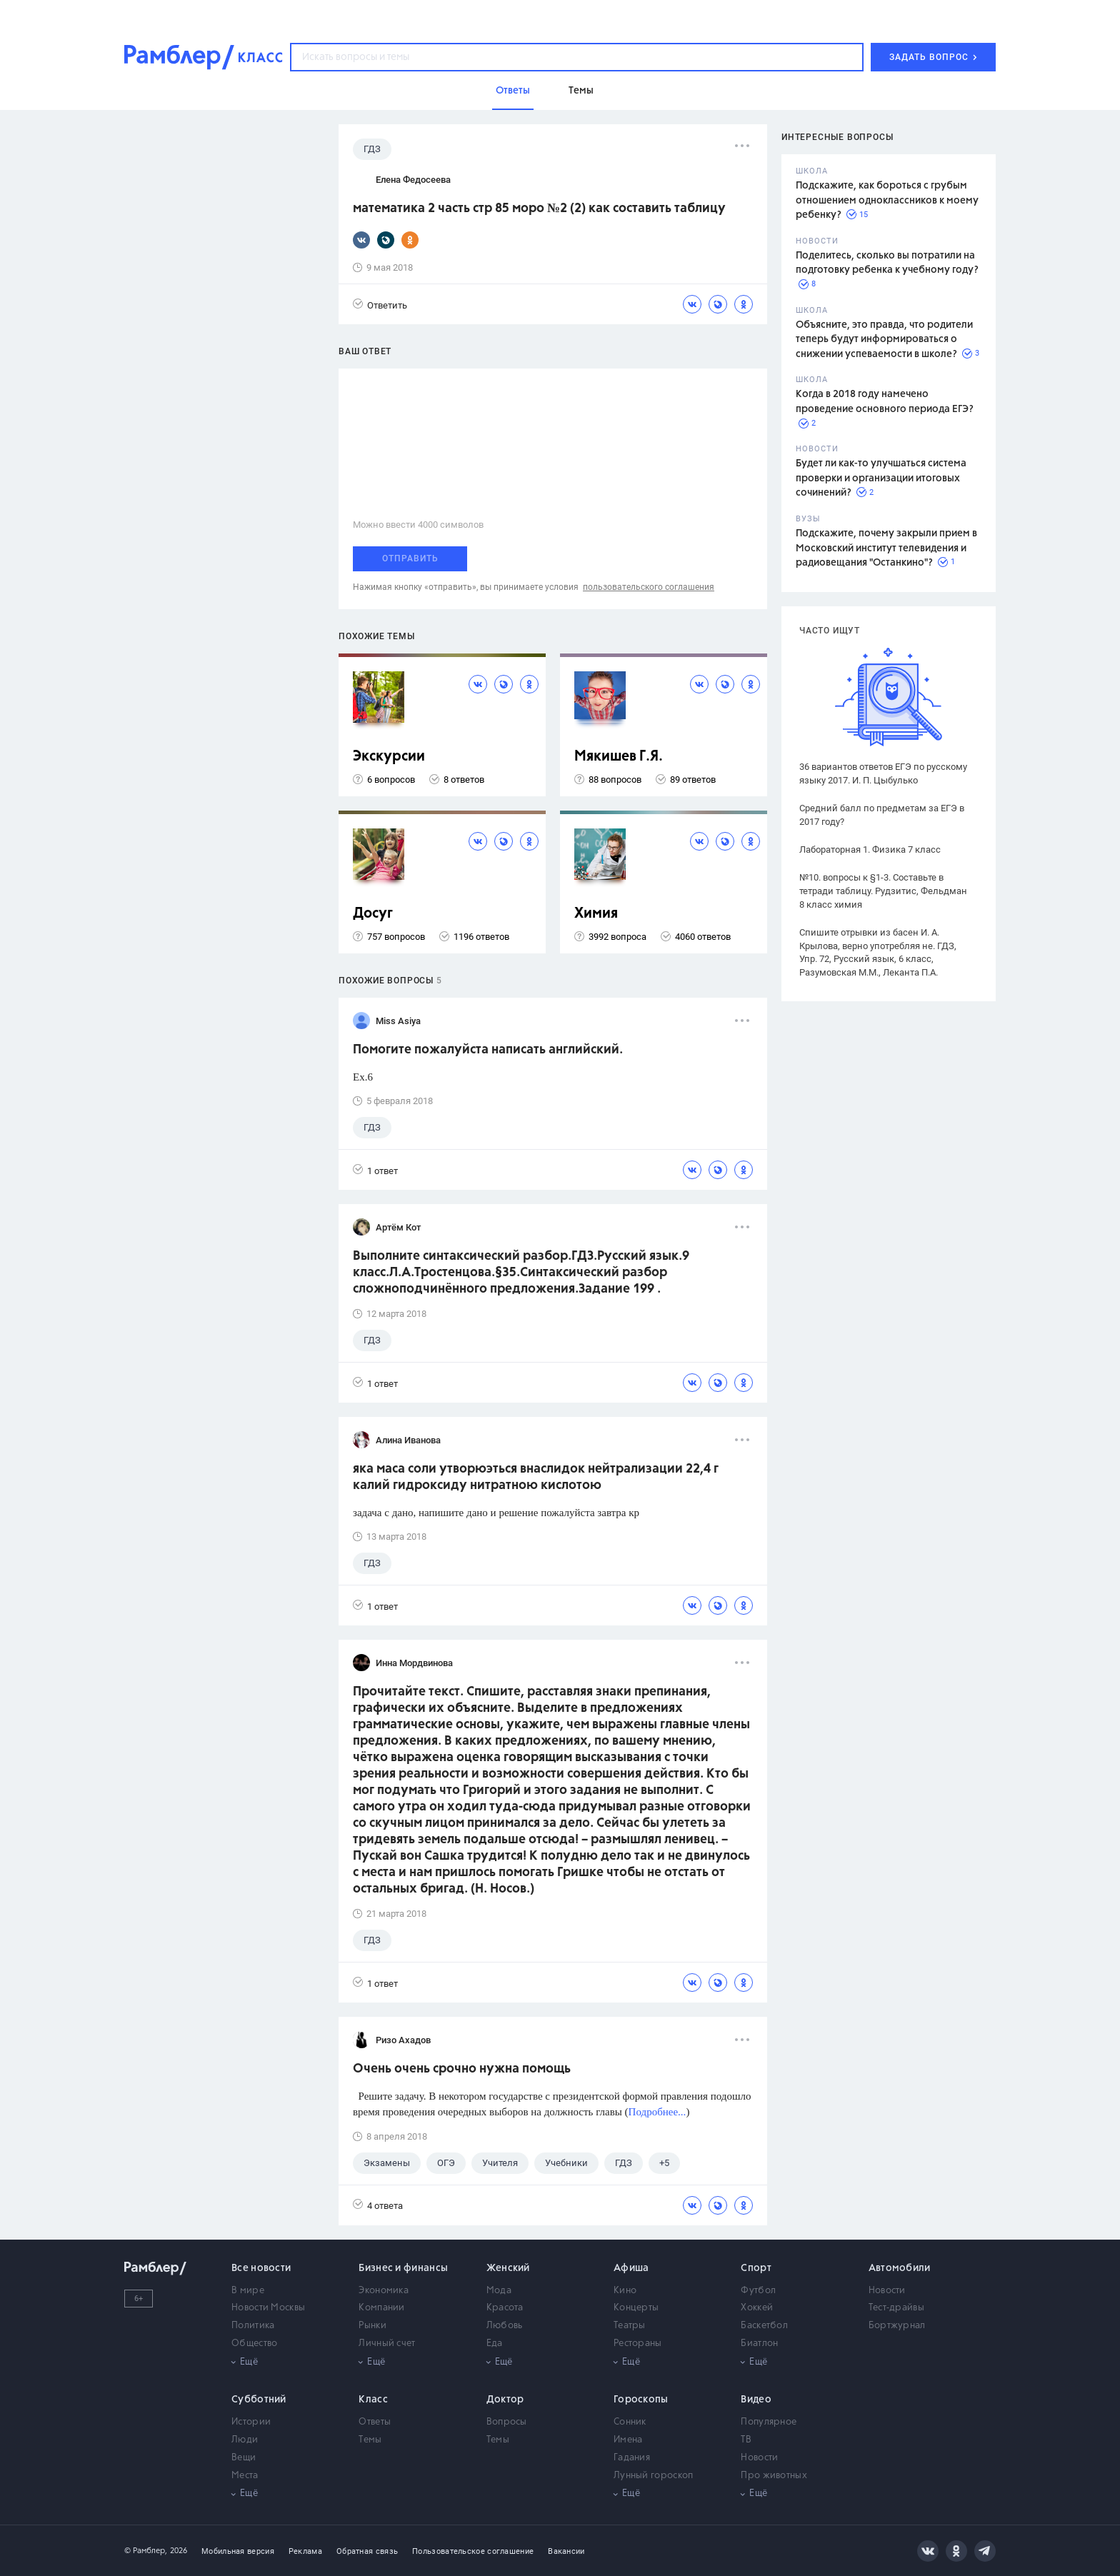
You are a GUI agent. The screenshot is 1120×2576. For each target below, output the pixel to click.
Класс (373, 2400)
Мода (498, 2290)
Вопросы (506, 2422)
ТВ (746, 2440)
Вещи (243, 2457)
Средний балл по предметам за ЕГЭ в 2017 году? (881, 815)
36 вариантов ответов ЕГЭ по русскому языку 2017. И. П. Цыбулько (883, 773)
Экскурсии (389, 756)
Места (245, 2475)
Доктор (505, 2400)
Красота (505, 2307)
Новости (887, 2290)
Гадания (632, 2457)
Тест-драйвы (896, 2307)
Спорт (756, 2268)
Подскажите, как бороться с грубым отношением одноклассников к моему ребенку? (887, 200)
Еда (494, 2343)
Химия (596, 913)
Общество (254, 2343)
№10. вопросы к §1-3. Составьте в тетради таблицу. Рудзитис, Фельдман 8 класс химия (883, 891)
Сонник (630, 2422)
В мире (247, 2290)
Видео (756, 2400)
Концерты (636, 2307)
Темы (370, 2440)
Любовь (504, 2325)
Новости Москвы (268, 2307)
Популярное (768, 2422)
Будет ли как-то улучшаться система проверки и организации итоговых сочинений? (881, 478)
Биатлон (759, 2343)
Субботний (258, 2400)
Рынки (372, 2325)
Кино (625, 2290)
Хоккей (757, 2307)
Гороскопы (641, 2400)
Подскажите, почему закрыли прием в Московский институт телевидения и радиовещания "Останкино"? (886, 548)
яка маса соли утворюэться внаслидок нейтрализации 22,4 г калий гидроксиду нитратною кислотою (536, 1477)
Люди (244, 2440)
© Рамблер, (145, 2551)
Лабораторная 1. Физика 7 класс (870, 849)
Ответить (380, 305)
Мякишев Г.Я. (618, 756)
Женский (508, 2268)
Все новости (261, 2268)
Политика (252, 2325)
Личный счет (387, 2343)
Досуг (373, 913)
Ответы (375, 2422)
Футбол (758, 2290)
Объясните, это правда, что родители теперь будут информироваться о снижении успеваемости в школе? (884, 339)
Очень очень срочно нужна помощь (462, 2069)
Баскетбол (764, 2325)
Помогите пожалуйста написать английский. (488, 1049)
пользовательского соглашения (648, 587)
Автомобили (900, 2268)
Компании (381, 2307)
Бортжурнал (897, 2325)
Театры (630, 2325)
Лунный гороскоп (654, 2475)
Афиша (631, 2268)
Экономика (384, 2290)
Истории (251, 2422)
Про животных (774, 2475)
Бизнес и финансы (403, 2268)
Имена (628, 2440)
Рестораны (638, 2343)
